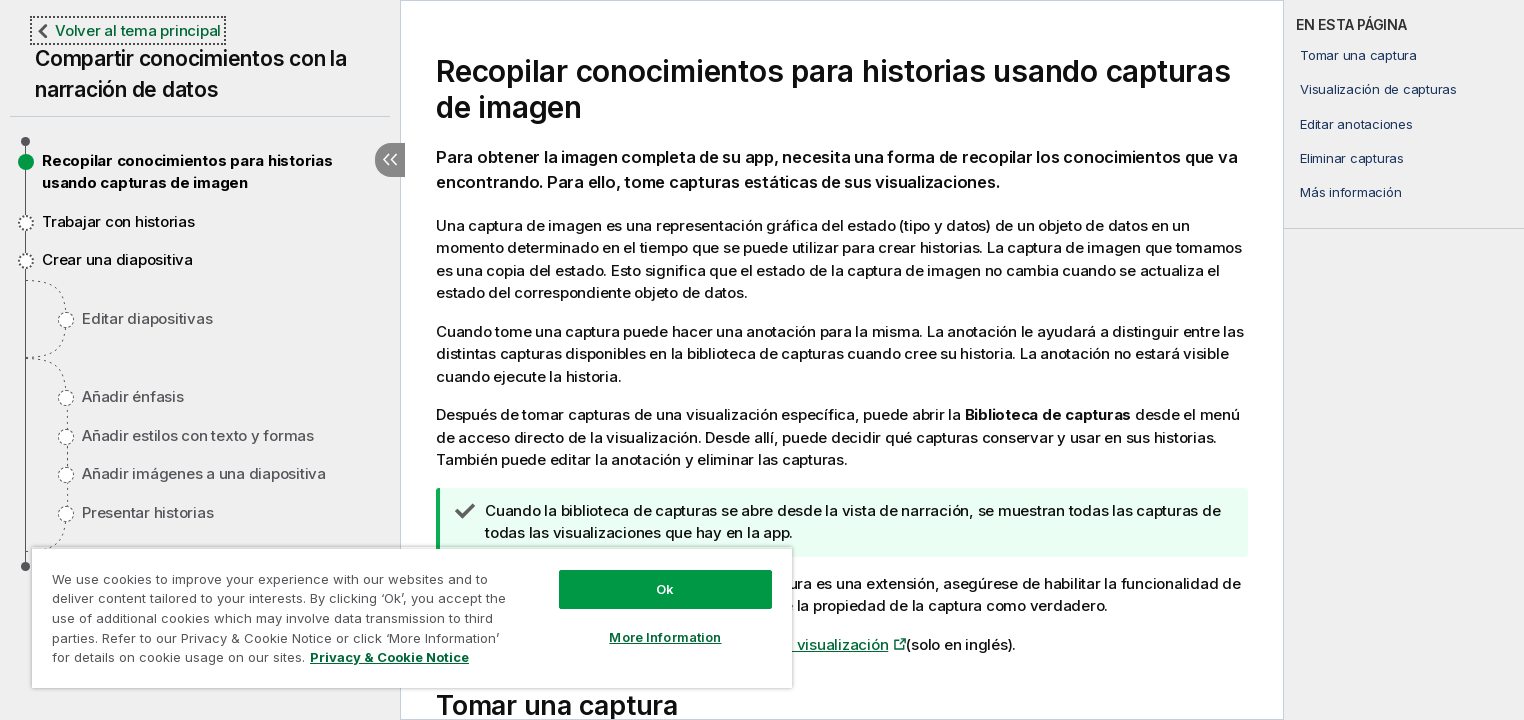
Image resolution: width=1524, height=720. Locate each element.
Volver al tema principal (138, 30)
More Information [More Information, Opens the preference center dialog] (665, 637)
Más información (1350, 192)
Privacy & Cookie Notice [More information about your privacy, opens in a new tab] (389, 657)
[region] (412, 617)
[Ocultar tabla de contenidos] (390, 160)
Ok (665, 589)
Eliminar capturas (1352, 158)
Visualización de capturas (1378, 89)
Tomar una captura (1358, 55)
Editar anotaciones (1356, 124)
